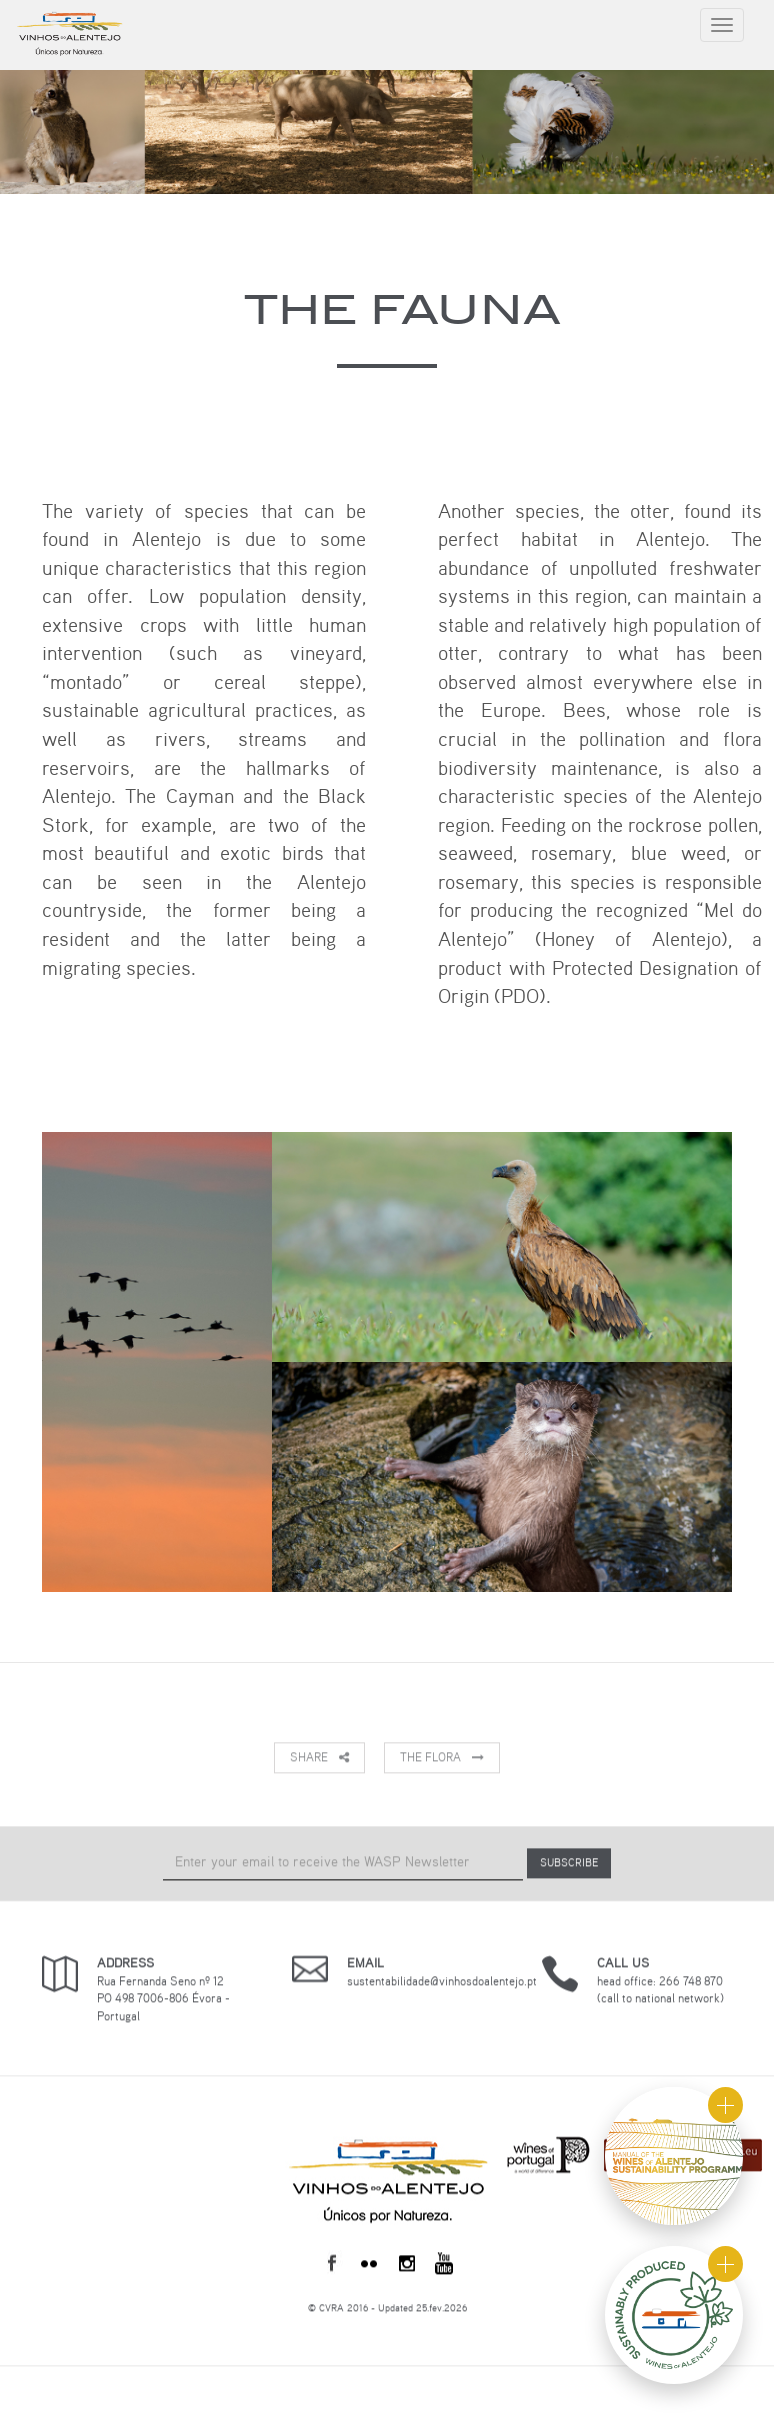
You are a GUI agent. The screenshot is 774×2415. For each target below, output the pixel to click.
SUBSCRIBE (569, 1863)
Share (319, 1758)
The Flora (442, 1758)
